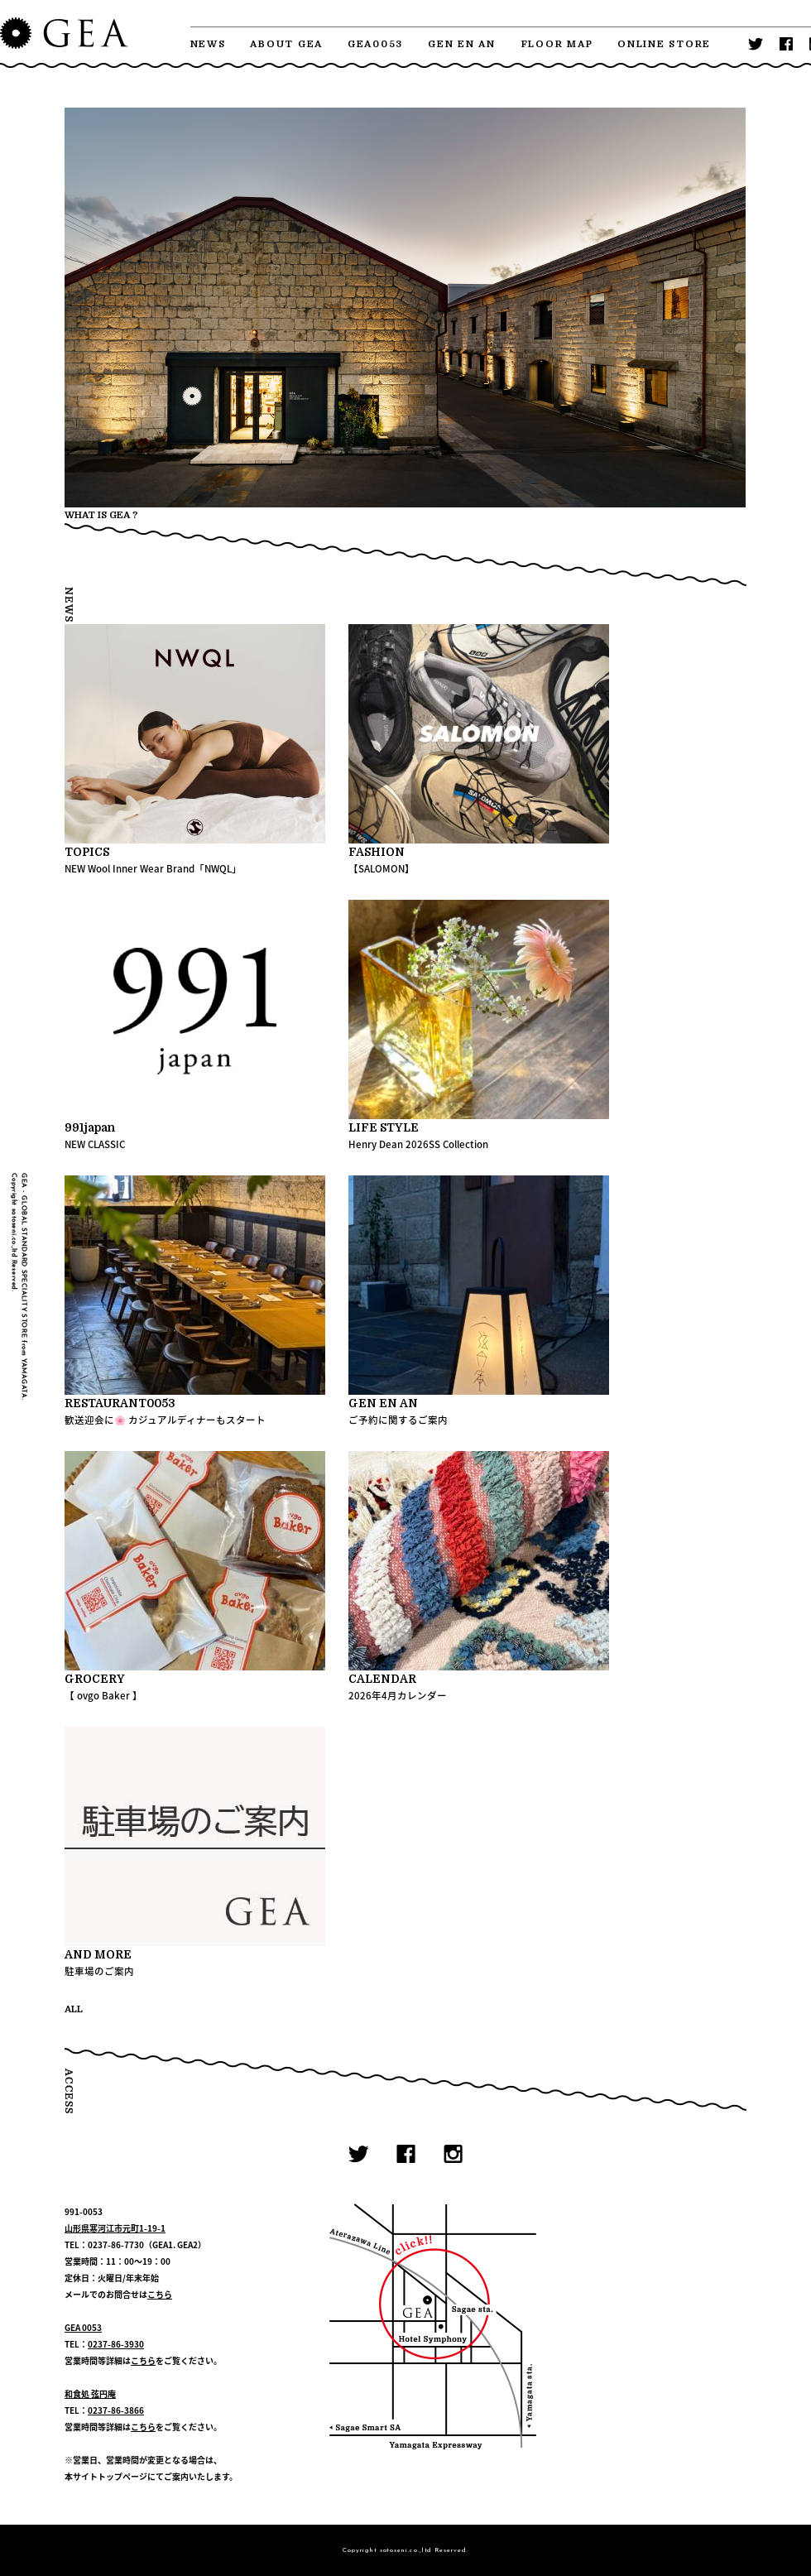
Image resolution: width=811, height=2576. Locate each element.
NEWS (208, 44)
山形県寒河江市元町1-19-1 (115, 2228)
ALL (74, 2009)
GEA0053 (375, 44)
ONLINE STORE (664, 44)
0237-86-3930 (116, 2344)
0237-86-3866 (116, 2410)
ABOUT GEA (286, 44)
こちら (159, 2294)
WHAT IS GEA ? (101, 515)
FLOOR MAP (557, 44)
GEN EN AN (462, 44)
